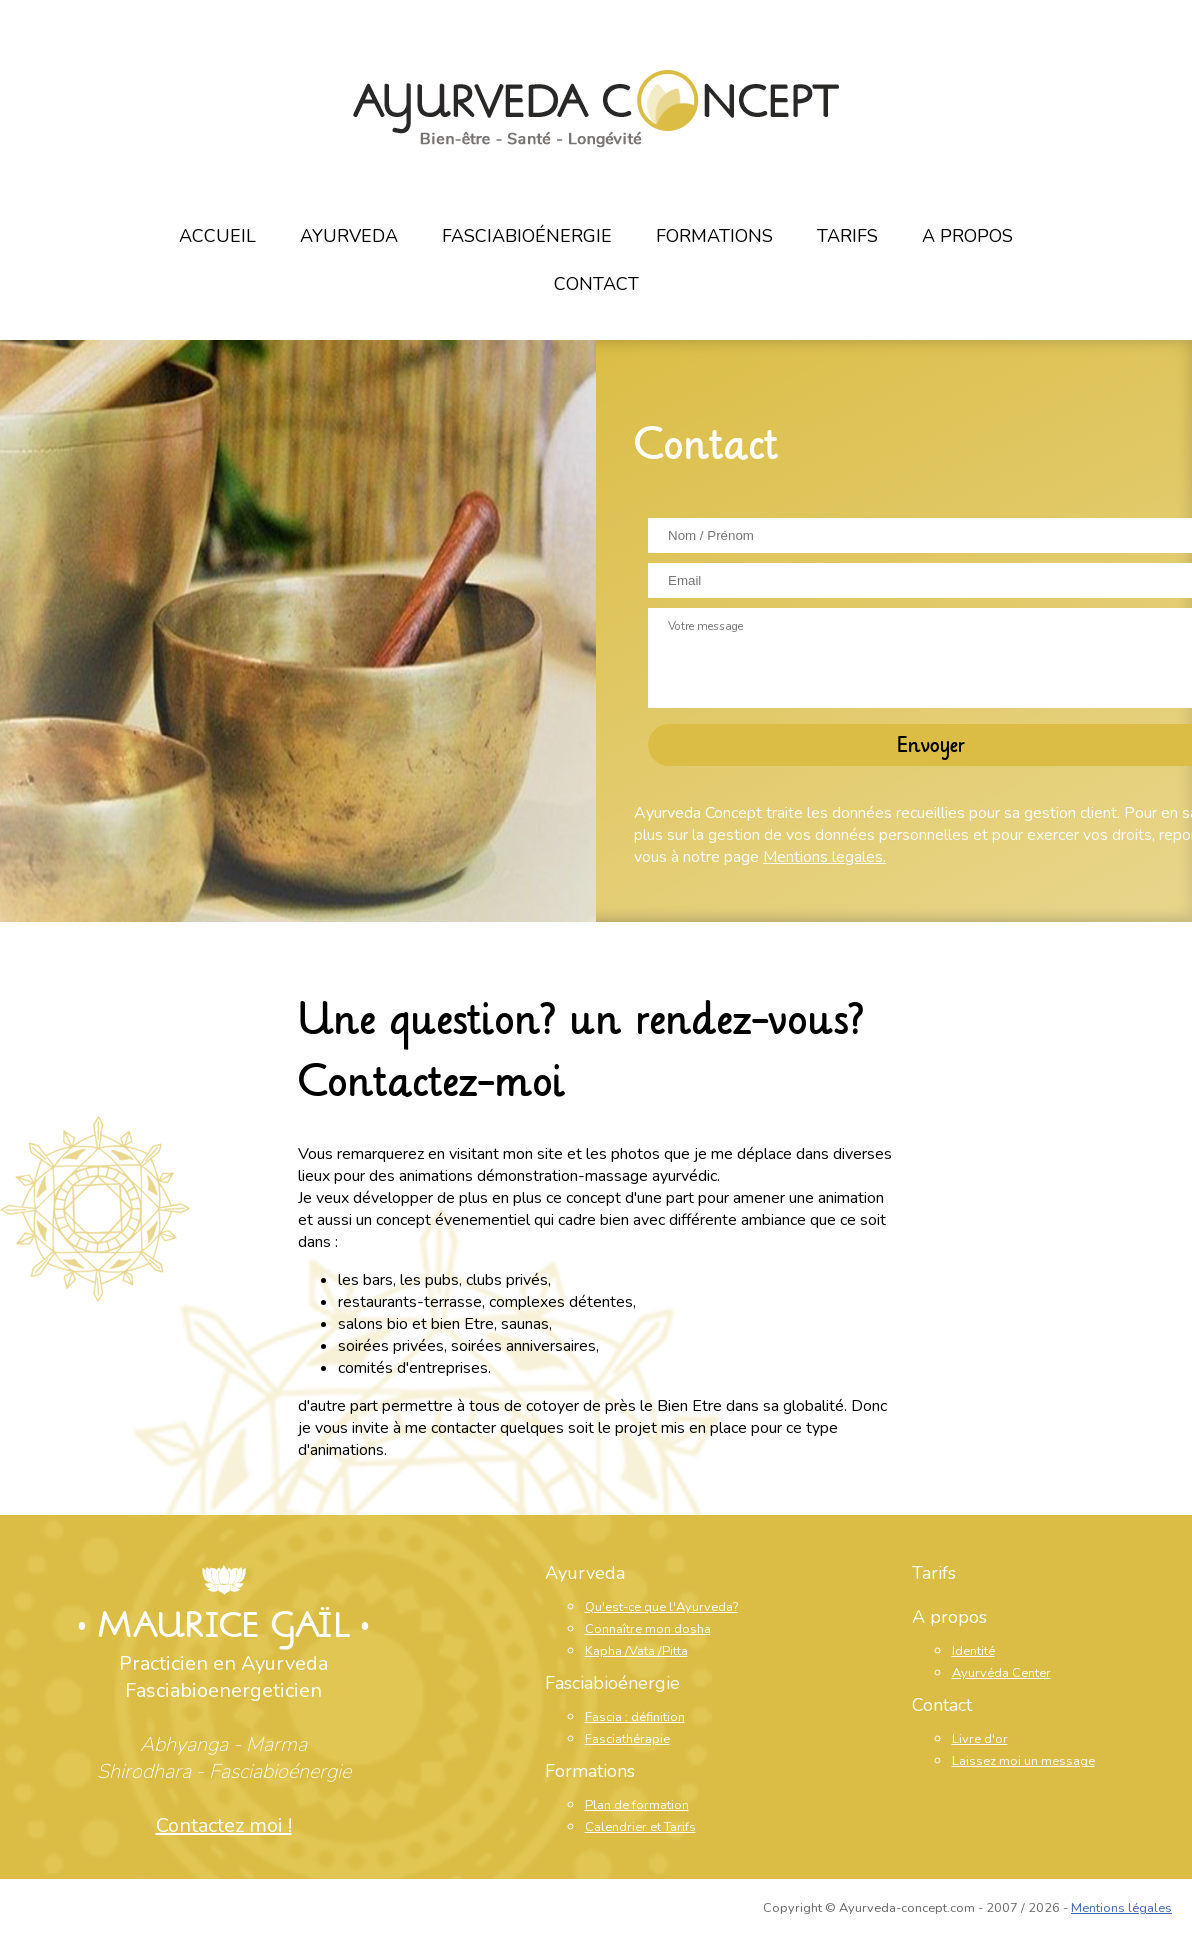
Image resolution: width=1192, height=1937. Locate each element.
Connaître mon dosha (648, 1629)
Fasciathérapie (627, 1739)
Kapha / (607, 1651)
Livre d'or (980, 1739)
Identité (973, 1651)
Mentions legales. (824, 857)
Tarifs (847, 236)
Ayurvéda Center (1001, 1673)
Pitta (675, 1651)
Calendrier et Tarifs (640, 1827)
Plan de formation (637, 1805)
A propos (967, 236)
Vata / (645, 1651)
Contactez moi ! (224, 1825)
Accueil (217, 236)
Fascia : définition (635, 1717)
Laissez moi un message (1023, 1761)
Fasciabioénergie (527, 236)
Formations (714, 236)
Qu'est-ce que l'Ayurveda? (661, 1607)
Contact (596, 284)
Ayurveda (349, 236)
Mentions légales (1121, 1908)
